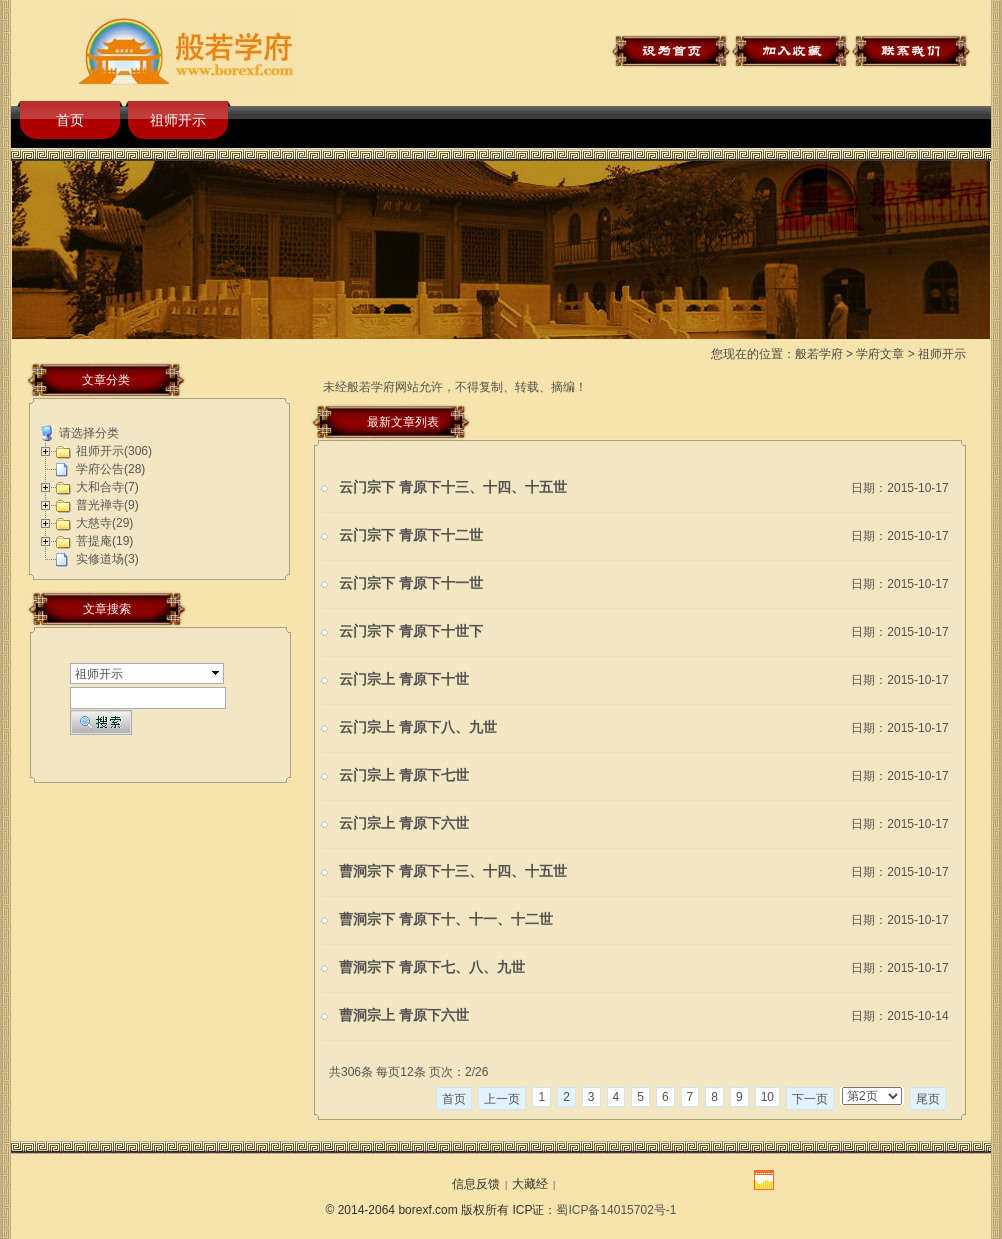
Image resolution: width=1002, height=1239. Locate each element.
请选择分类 (89, 433)
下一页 (810, 1099)
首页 (70, 120)
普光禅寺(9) (107, 505)
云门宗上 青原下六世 (404, 823)
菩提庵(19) (104, 541)
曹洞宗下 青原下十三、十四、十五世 (453, 871)
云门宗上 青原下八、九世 (418, 727)
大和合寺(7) (107, 487)
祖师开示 (178, 120)
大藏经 (530, 1184)
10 (767, 1097)
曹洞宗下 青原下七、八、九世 (432, 967)
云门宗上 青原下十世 (404, 679)
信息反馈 (476, 1184)
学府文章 (880, 354)
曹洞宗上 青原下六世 (404, 1015)
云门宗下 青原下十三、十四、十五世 (453, 487)
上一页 (502, 1099)
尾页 (928, 1099)
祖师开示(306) (114, 451)
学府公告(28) (110, 469)
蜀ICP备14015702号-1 (616, 1210)
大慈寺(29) (104, 523)
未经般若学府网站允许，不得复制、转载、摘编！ (455, 387)
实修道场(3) (107, 559)
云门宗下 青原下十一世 (411, 583)
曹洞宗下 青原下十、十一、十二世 (446, 919)
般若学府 (819, 354)
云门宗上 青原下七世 (404, 775)
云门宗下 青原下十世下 (411, 631)
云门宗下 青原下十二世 (411, 535)
